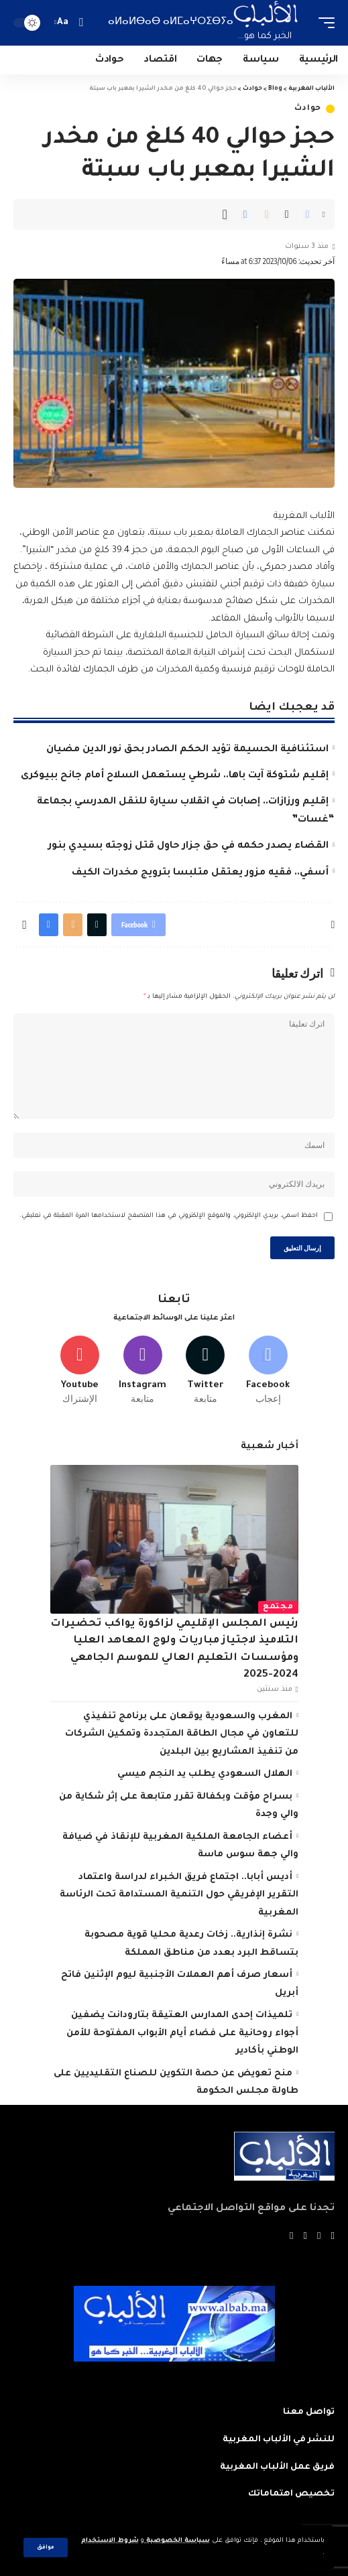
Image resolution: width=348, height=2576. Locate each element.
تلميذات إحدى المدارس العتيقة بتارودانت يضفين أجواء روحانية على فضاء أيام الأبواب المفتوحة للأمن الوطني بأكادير (182, 2033)
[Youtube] (80, 1371)
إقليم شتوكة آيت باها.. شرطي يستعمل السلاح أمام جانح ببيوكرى (175, 776)
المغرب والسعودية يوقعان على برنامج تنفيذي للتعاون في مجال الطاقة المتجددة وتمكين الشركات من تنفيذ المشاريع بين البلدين (181, 1734)
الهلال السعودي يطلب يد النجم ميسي (204, 1774)
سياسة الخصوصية (177, 2541)
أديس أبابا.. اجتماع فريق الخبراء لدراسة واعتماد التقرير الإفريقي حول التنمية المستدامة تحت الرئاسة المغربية (179, 1895)
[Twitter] (205, 1371)
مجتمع (278, 1607)
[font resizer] (63, 22)
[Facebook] (268, 1371)
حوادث (308, 109)
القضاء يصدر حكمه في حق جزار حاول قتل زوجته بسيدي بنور (188, 846)
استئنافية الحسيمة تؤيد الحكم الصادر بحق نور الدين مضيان (187, 750)
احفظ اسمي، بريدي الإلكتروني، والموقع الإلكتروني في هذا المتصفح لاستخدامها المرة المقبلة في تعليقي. (168, 1216)
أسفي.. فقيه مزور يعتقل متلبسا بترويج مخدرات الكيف (200, 873)
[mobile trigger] (323, 23)
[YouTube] (305, 2237)
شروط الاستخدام (110, 2541)
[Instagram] (142, 1371)
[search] (80, 22)
